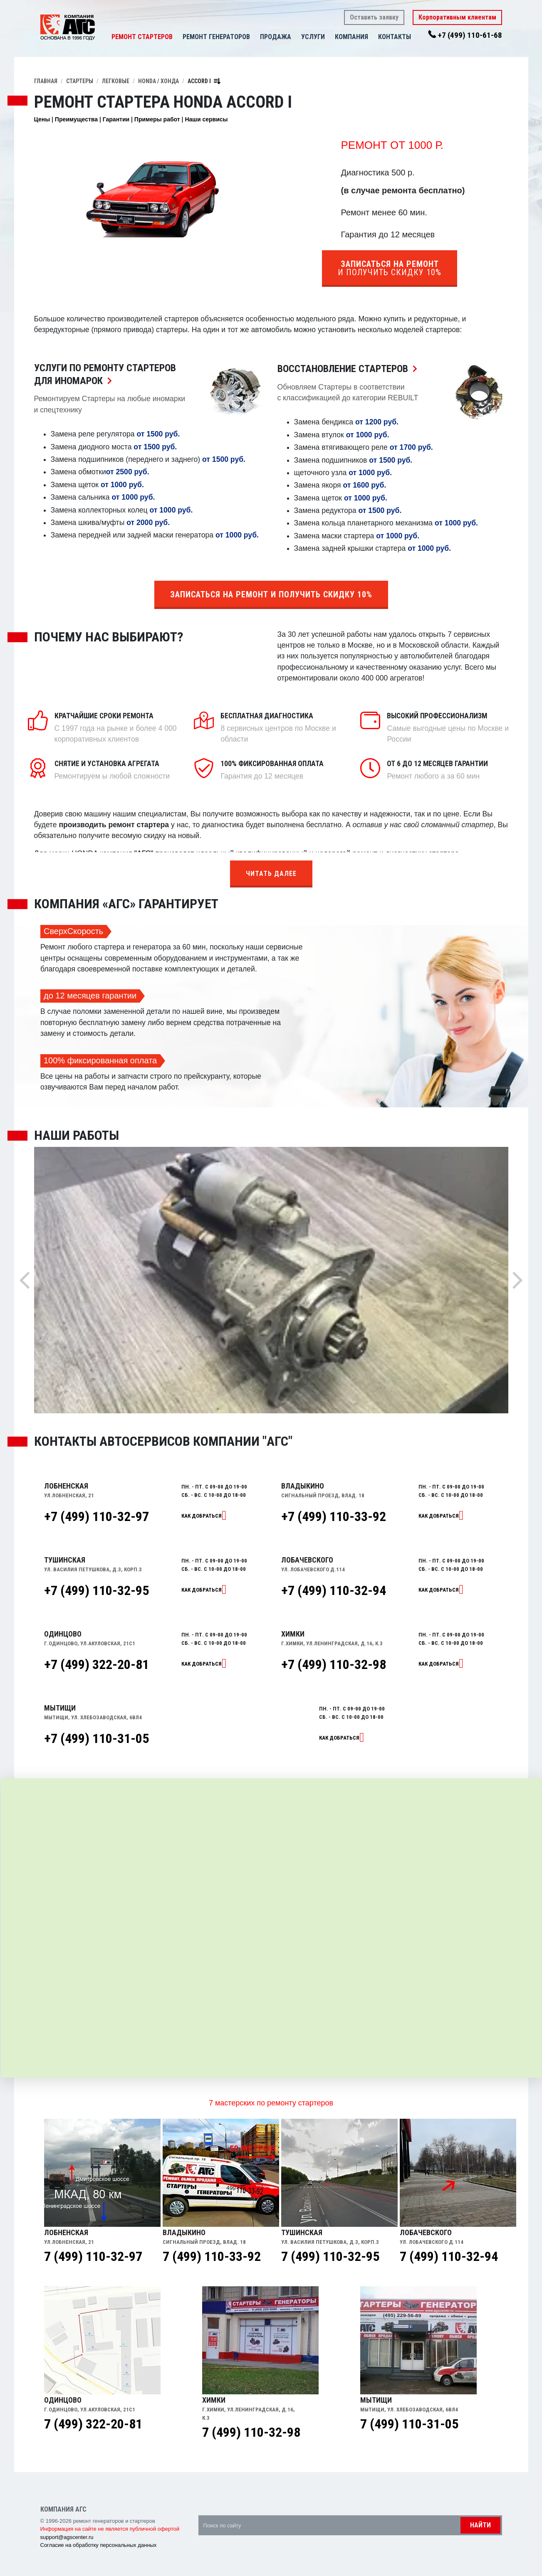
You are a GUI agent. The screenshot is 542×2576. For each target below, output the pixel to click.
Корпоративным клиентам (457, 17)
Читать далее (271, 874)
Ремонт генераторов (216, 37)
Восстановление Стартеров (349, 369)
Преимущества (76, 119)
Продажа (275, 37)
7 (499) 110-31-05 (409, 2424)
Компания (351, 37)
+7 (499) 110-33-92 (333, 1516)
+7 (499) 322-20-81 (96, 1664)
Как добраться (201, 1516)
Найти (480, 2525)
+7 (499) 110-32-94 (333, 1590)
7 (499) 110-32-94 (449, 2256)
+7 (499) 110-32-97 (96, 1516)
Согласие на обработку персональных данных (98, 2545)
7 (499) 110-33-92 (212, 2256)
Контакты (394, 37)
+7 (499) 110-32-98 (333, 1664)
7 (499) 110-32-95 (330, 2256)
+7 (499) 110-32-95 (96, 1590)
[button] (295, 37)
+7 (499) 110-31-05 (96, 1738)
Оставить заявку (374, 17)
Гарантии (116, 119)
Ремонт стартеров (142, 37)
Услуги (313, 37)
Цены (42, 119)
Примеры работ (157, 119)
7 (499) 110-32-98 (251, 2432)
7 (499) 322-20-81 (93, 2424)
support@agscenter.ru (67, 2537)
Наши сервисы (206, 119)
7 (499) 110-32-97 (93, 2256)
